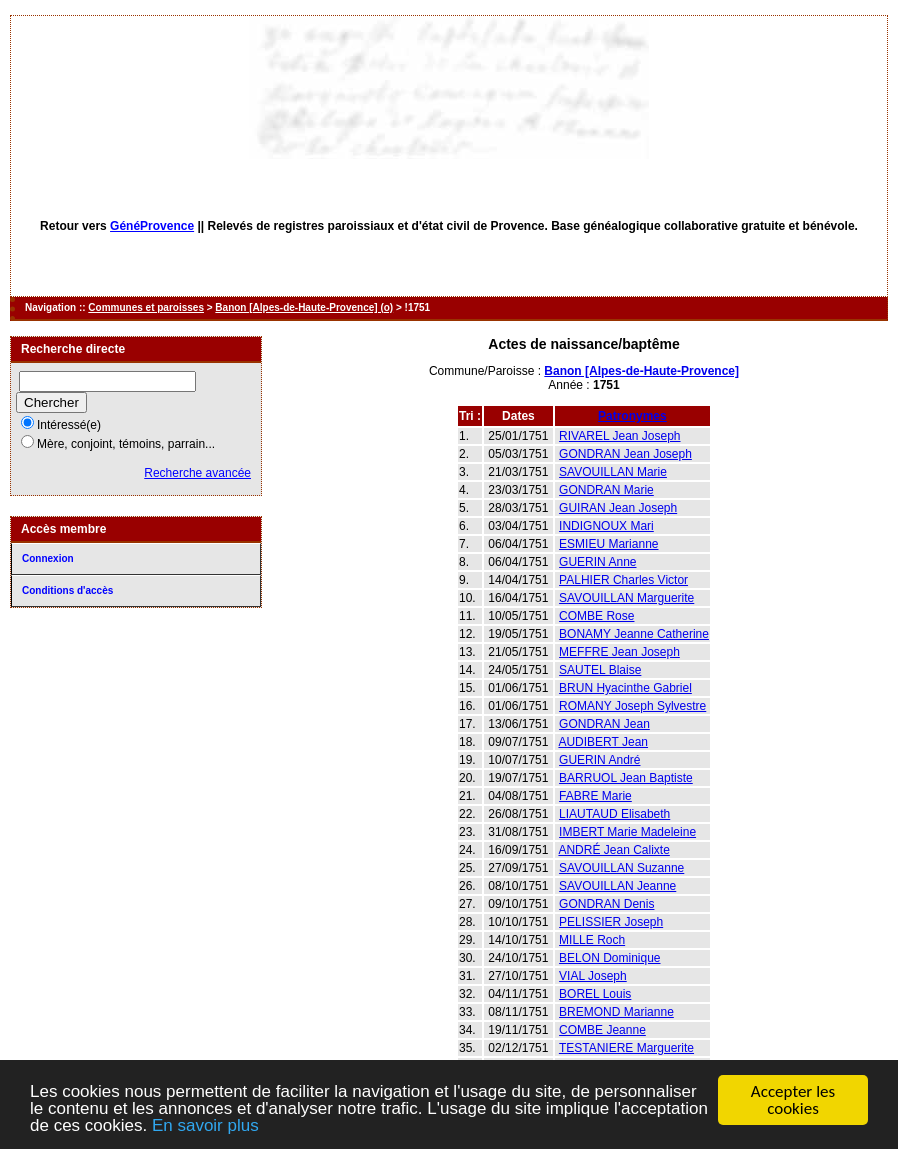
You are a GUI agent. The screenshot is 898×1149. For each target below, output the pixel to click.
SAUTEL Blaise (600, 670)
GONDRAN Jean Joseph (625, 454)
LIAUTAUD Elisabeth (614, 814)
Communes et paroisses (146, 307)
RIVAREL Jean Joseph (619, 436)
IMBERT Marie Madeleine (627, 832)
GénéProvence (152, 226)
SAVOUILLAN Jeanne (617, 886)
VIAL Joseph (593, 976)
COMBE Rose (596, 616)
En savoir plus (205, 1126)
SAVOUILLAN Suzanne (621, 868)
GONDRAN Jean (604, 724)
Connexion (48, 558)
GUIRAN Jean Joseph (618, 508)
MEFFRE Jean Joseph (619, 652)
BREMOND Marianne (616, 1012)
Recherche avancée (197, 473)
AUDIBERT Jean (603, 742)
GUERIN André (599, 760)
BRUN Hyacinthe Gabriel (625, 688)
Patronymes (632, 416)
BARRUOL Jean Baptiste (626, 778)
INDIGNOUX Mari (606, 526)
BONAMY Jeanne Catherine (634, 634)
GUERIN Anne (597, 562)
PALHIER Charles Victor (623, 580)
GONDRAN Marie (606, 490)
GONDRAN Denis (606, 904)
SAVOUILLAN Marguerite (626, 598)
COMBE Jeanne (602, 1030)
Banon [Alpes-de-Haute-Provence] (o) (304, 307)
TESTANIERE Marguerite (626, 1048)
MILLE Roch (592, 940)
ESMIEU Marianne (608, 544)
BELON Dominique (609, 958)
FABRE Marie (595, 796)
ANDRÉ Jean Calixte (613, 850)
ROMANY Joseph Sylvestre (632, 706)
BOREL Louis (595, 994)
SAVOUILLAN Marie (613, 472)
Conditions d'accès (67, 590)
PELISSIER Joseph (611, 922)
